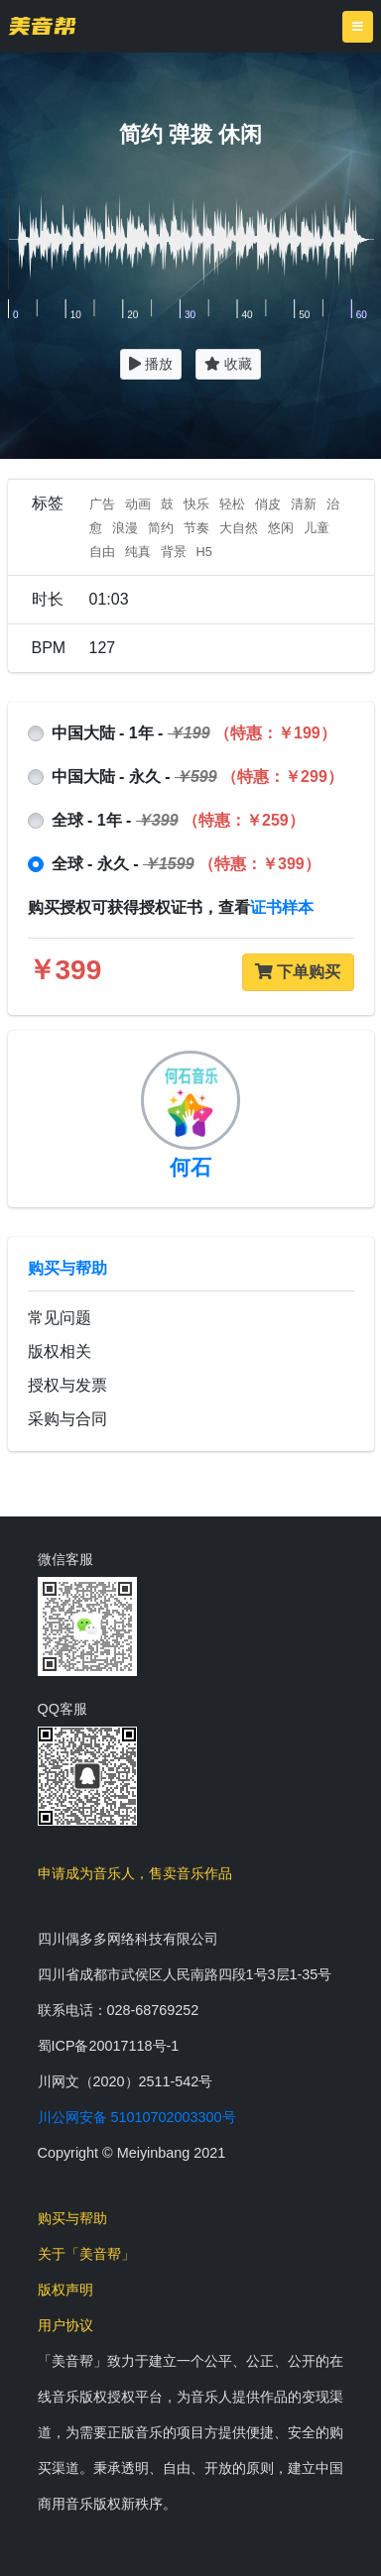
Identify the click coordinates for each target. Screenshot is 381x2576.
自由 (102, 551)
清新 (304, 504)
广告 (102, 504)
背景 (174, 551)
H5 (204, 551)
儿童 (316, 527)
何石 (190, 1167)
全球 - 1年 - (178, 820)
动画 (138, 504)
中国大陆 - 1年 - (194, 733)
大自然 (238, 527)
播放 (151, 364)
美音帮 (42, 26)
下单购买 (297, 971)
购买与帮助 (67, 1268)
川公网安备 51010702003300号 (137, 2117)
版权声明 (65, 2289)
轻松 (232, 504)
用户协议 (65, 2325)
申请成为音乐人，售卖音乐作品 (135, 1873)
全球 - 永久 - (186, 863)
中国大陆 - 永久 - (197, 776)
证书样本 (282, 907)
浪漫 (125, 527)
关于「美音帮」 (86, 2254)
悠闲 (281, 527)
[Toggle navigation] (357, 27)
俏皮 (268, 504)
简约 (161, 527)
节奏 (196, 527)
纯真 (138, 551)
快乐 (196, 504)
